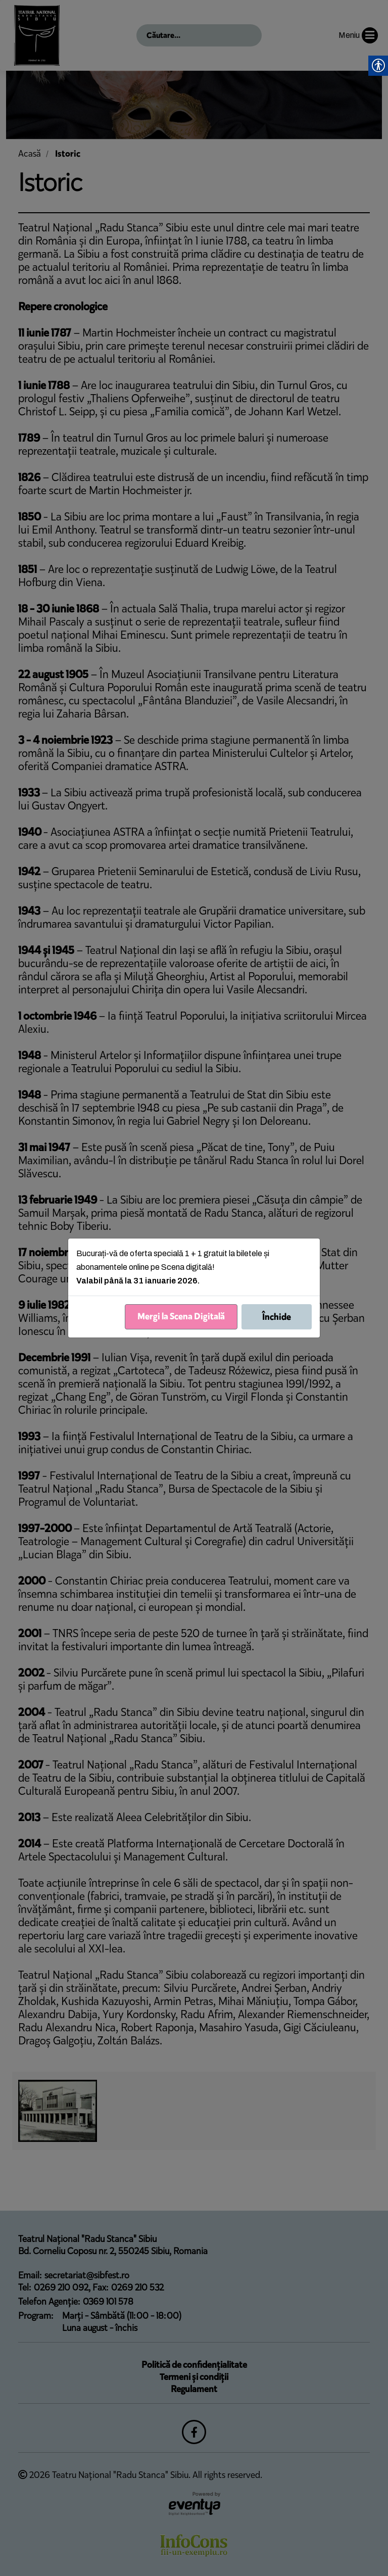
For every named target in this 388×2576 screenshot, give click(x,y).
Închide (276, 1316)
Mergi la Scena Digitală (181, 1316)
